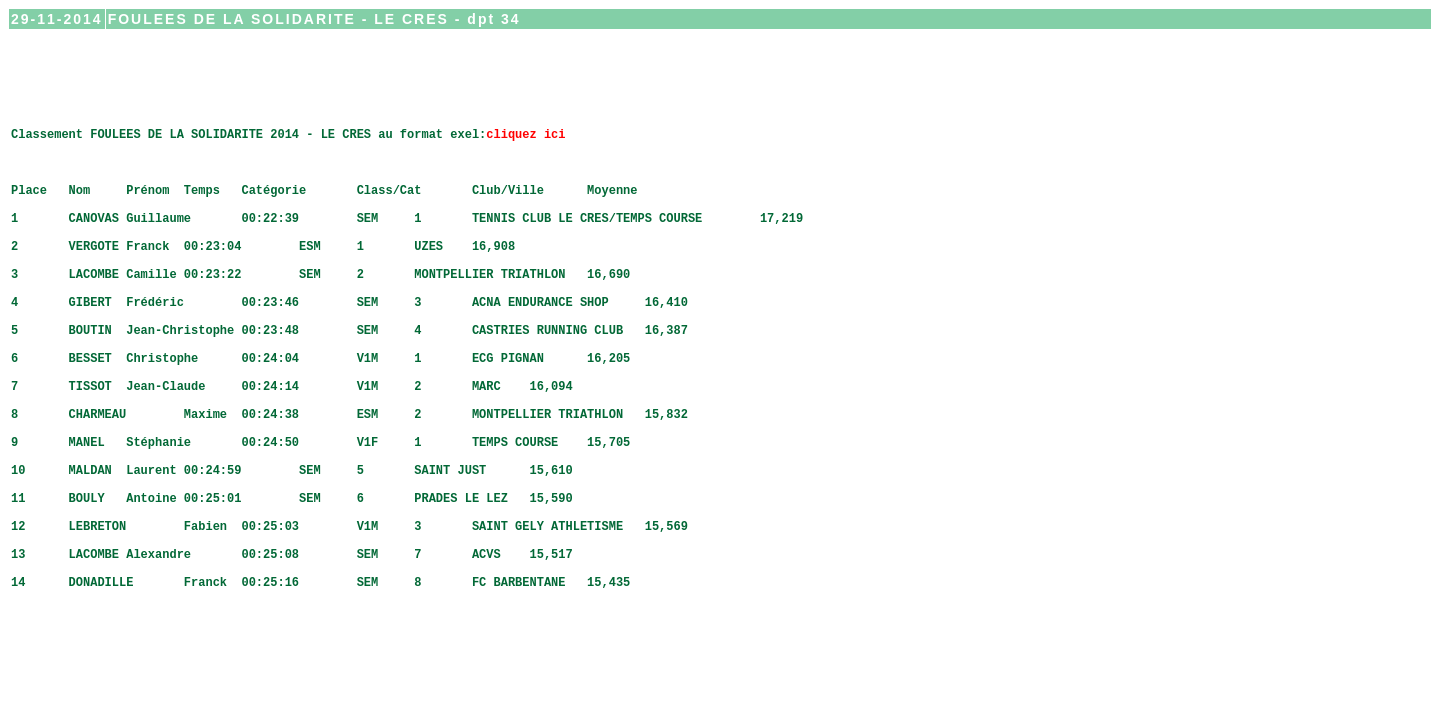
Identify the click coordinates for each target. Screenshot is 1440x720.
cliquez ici (525, 154)
